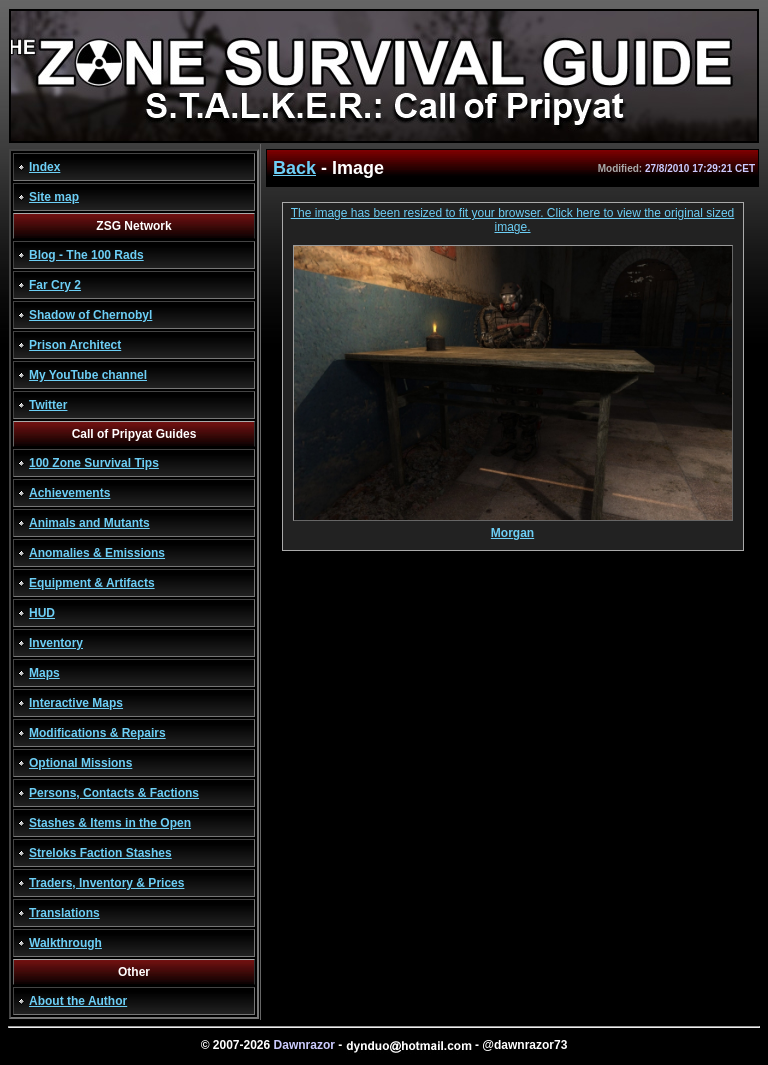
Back (294, 168)
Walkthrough (65, 943)
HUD (42, 613)
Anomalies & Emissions (97, 553)
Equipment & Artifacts (92, 583)
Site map (54, 197)
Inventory (56, 643)
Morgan (513, 527)
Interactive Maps (76, 703)
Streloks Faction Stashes (100, 853)
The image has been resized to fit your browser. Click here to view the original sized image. (513, 220)
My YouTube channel (88, 375)
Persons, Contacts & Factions (114, 793)
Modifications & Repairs (97, 733)
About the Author (78, 1001)
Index (44, 167)
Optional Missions (80, 763)
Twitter (48, 405)
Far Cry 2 (55, 285)
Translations (64, 913)
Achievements (69, 493)
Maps (44, 673)
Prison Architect (75, 345)
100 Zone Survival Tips (94, 463)
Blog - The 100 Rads (86, 255)
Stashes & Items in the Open (110, 823)
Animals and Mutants (89, 523)
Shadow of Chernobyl (90, 315)
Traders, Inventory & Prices (106, 883)
